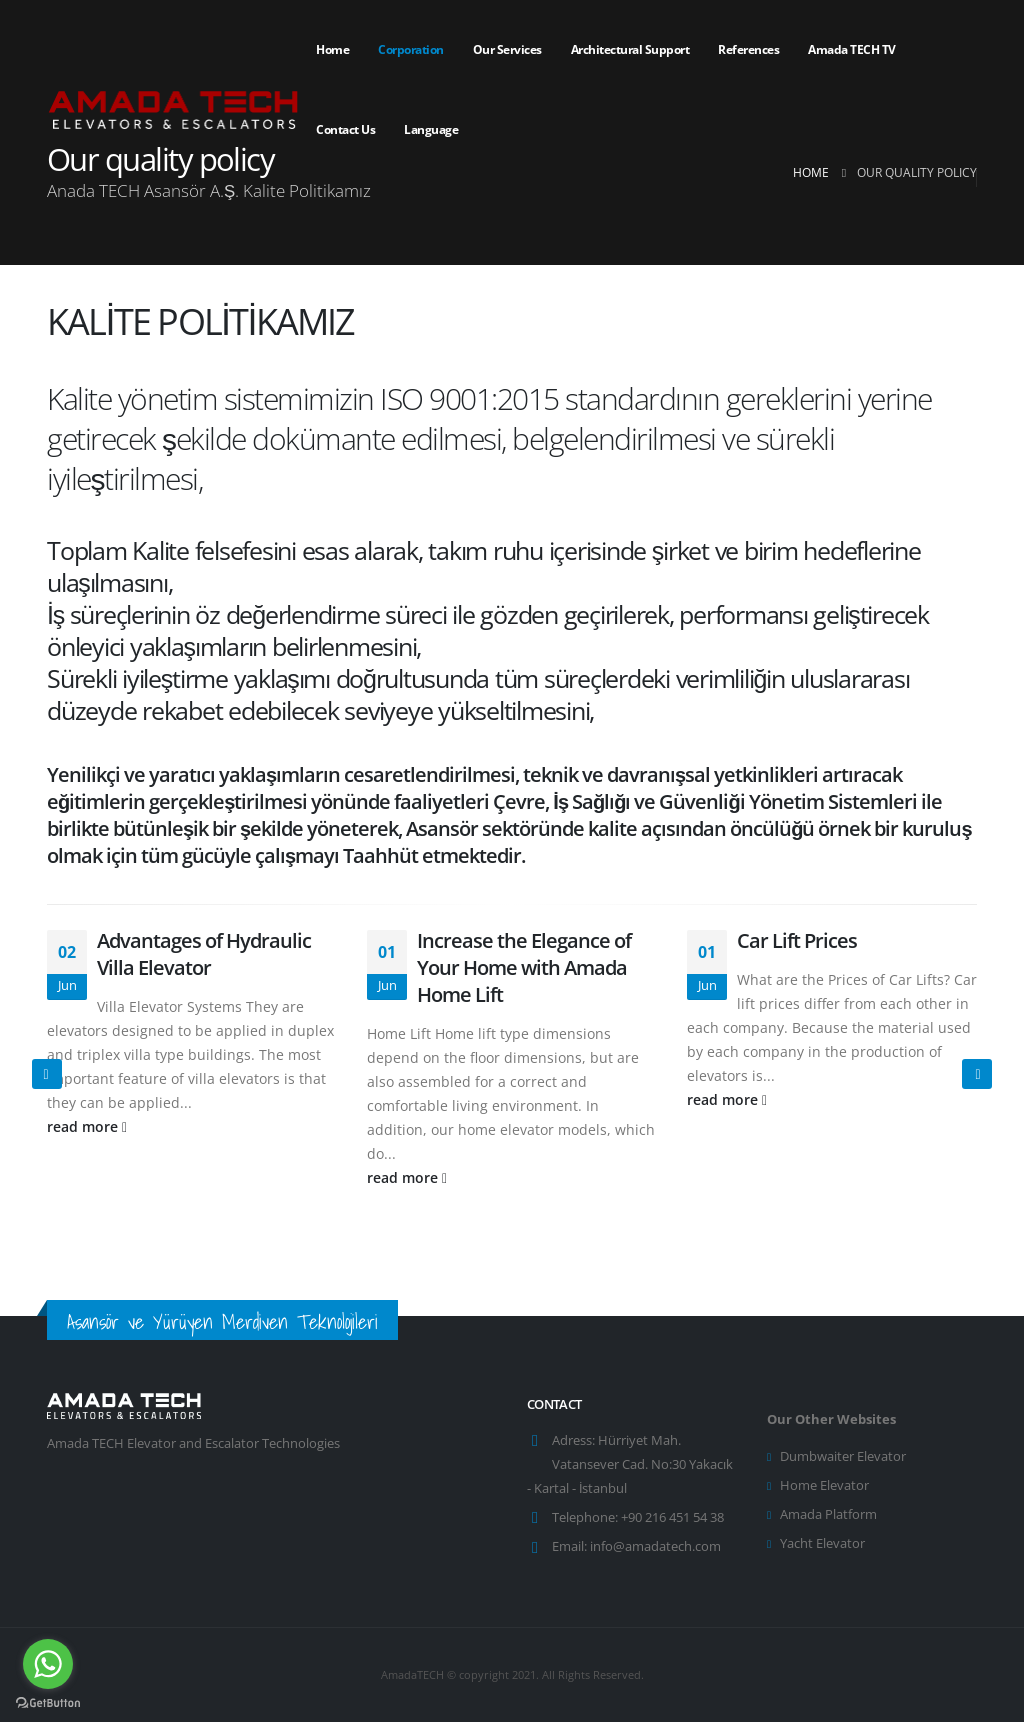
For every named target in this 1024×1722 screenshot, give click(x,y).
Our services (507, 49)
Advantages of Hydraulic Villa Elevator (204, 954)
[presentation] (47, 1074)
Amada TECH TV (852, 49)
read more (87, 1126)
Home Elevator (824, 1485)
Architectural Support (630, 49)
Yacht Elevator (822, 1543)
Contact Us (345, 129)
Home (332, 49)
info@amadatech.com (655, 1546)
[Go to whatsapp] (48, 1664)
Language (431, 129)
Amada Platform (828, 1514)
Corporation (411, 49)
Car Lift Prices (797, 940)
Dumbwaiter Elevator (843, 1456)
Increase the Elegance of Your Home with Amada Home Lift (524, 967)
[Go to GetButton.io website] (48, 1702)
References (748, 49)
